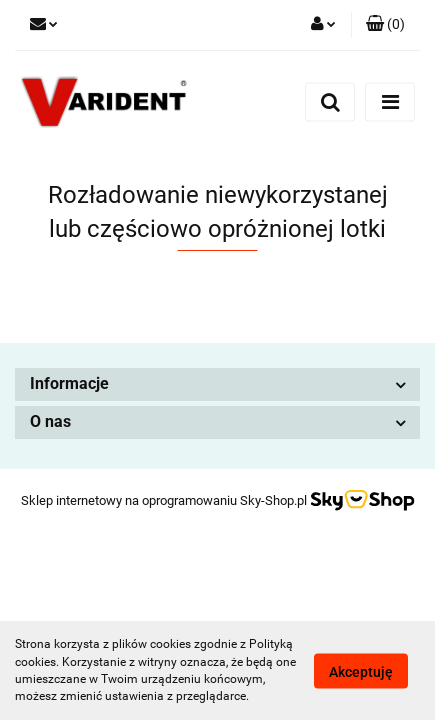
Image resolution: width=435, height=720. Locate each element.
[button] (385, 25)
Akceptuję (361, 671)
